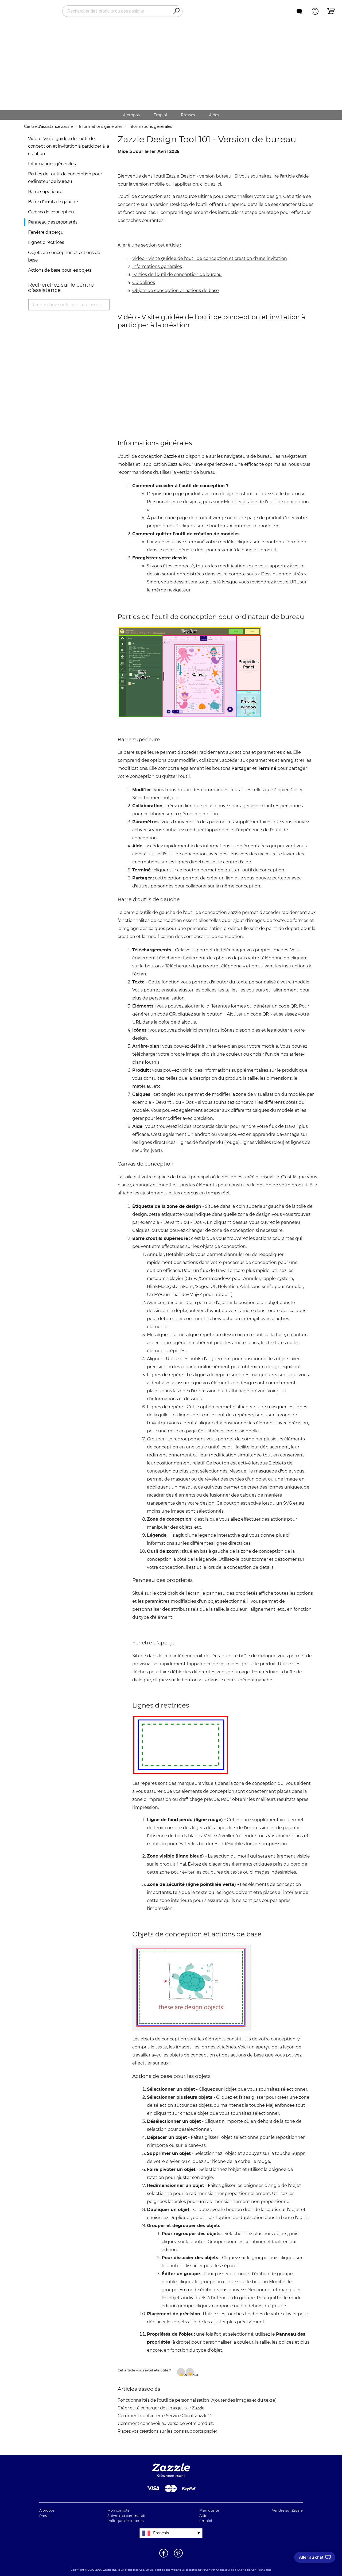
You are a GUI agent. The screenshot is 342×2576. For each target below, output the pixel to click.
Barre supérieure (45, 191)
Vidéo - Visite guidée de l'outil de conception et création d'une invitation (209, 258)
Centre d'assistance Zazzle (48, 126)
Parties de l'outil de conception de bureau (177, 274)
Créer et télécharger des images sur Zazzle (161, 2407)
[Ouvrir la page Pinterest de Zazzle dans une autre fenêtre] (178, 2557)
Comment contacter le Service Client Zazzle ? (164, 2415)
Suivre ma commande (126, 2515)
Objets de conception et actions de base (175, 290)
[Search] (176, 11)
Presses (188, 115)
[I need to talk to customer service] (314, 2557)
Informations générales (100, 126)
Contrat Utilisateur (217, 2569)
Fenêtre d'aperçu (45, 232)
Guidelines (143, 282)
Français (161, 2533)
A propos (131, 115)
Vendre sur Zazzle (287, 2510)
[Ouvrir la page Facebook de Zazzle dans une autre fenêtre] (163, 2557)
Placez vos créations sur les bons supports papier (167, 2431)
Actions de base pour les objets (60, 270)
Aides (214, 115)
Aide (203, 2515)
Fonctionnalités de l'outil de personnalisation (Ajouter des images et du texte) (197, 2400)
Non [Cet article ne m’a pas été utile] (193, 2374)
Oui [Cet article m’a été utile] (184, 2374)
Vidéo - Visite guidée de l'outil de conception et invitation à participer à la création (68, 146)
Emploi (160, 115)
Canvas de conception (51, 211)
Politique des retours (125, 2521)
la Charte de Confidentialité (252, 2569)
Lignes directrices (46, 242)
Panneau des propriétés (52, 222)
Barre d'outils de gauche (53, 201)
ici (218, 184)
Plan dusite (209, 2510)
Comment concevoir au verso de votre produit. (166, 2423)
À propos (47, 2510)
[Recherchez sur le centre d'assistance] (69, 304)
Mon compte (118, 2510)
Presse (44, 2515)
